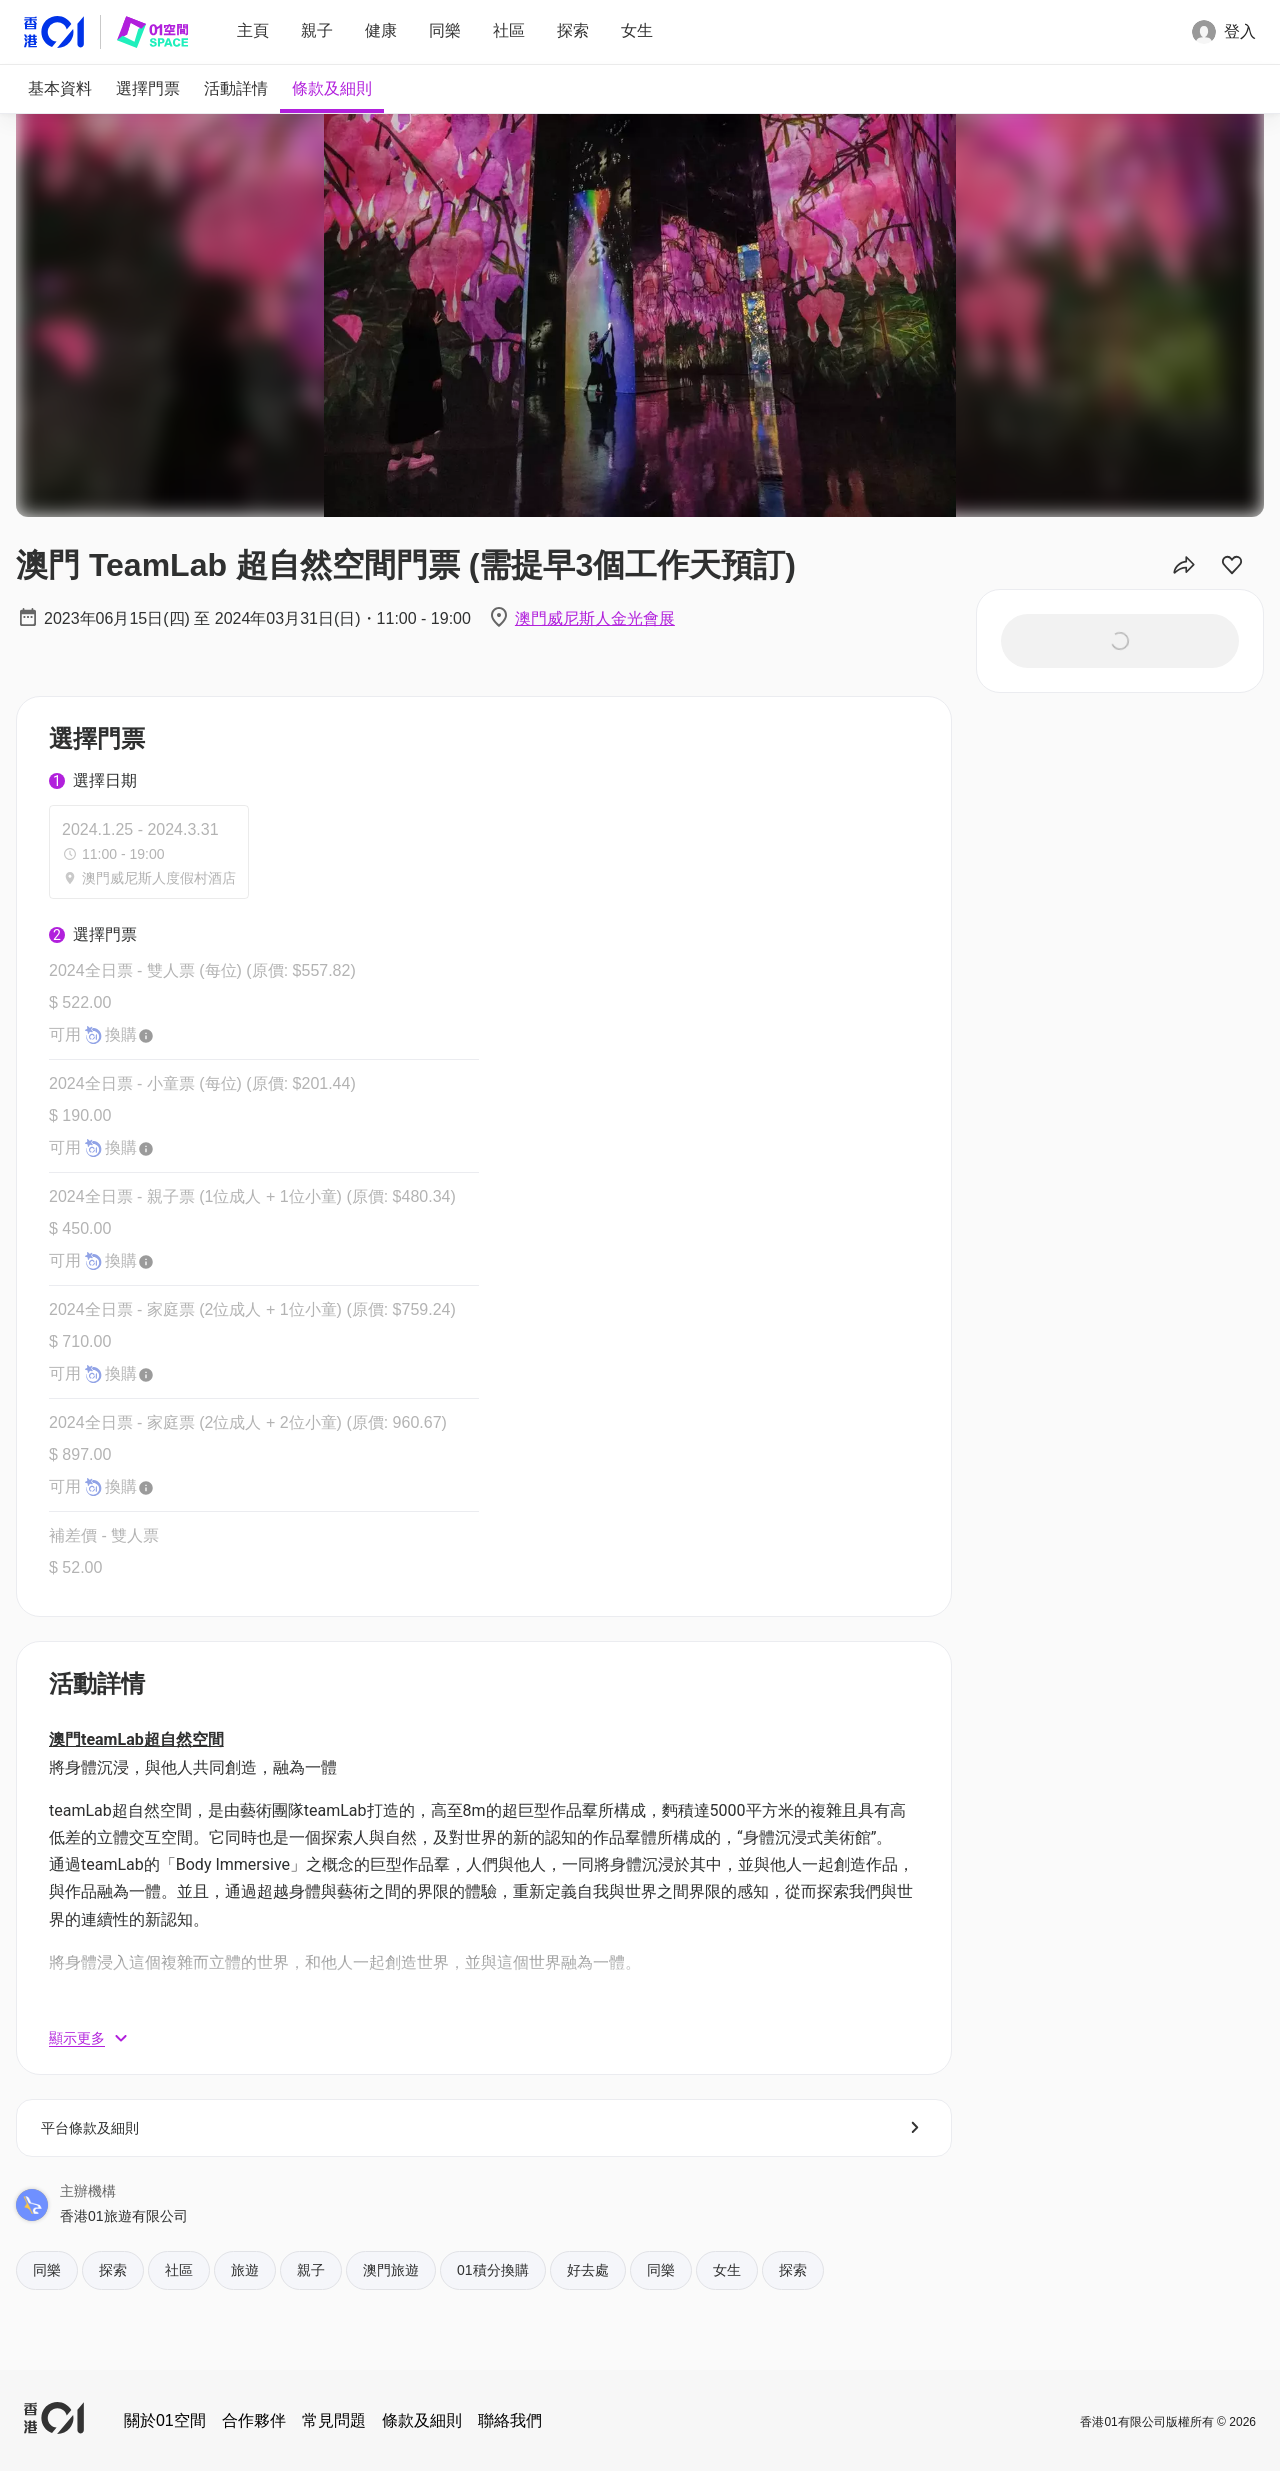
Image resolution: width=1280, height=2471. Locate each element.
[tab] (60, 89)
